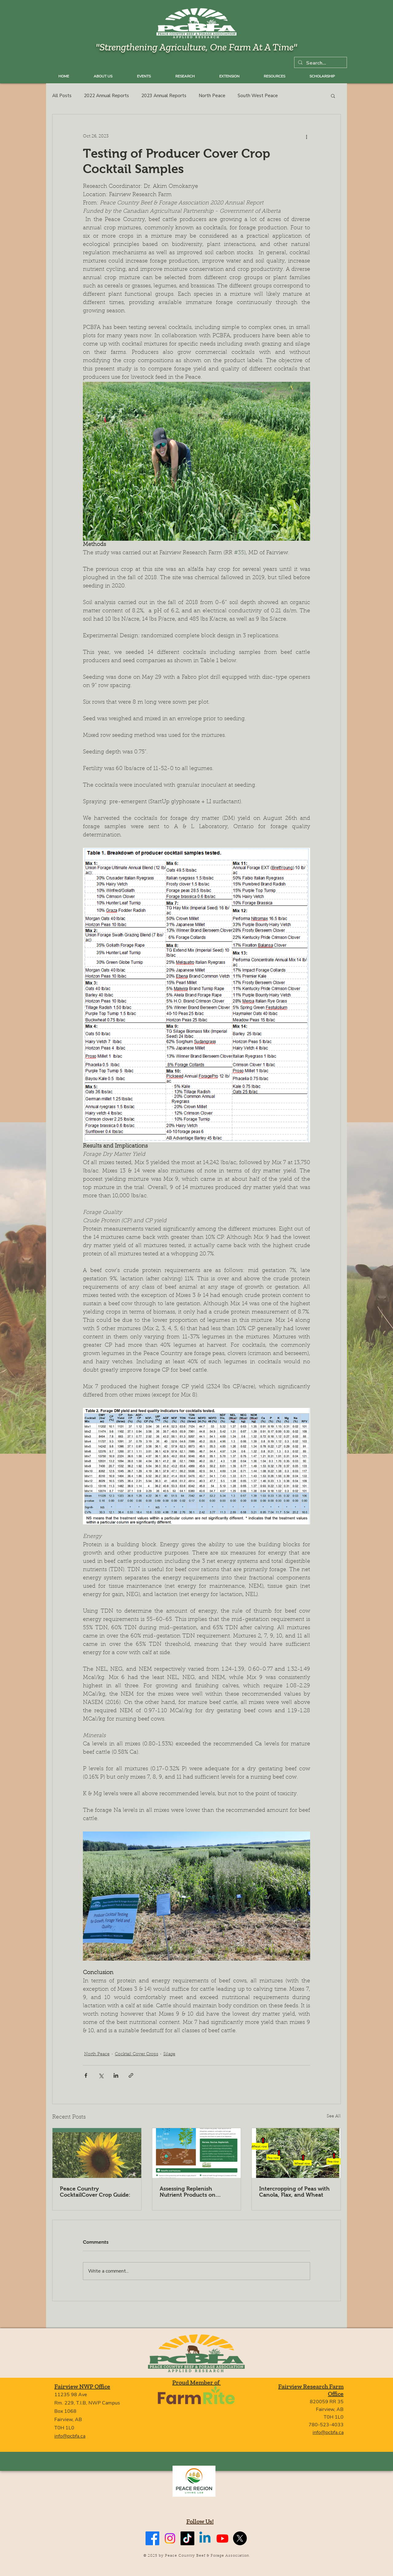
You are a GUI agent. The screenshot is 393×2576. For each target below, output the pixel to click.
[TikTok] (187, 2538)
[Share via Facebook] (86, 2075)
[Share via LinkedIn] (116, 2075)
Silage (169, 2054)
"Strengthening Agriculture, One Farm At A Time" (196, 47)
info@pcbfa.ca (69, 2436)
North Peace (212, 96)
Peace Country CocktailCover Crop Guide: (95, 2192)
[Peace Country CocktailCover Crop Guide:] (97, 2153)
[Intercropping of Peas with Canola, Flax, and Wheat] (296, 2153)
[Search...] (320, 63)
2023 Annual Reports (163, 96)
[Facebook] (152, 2538)
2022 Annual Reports (106, 96)
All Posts (62, 96)
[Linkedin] (205, 2538)
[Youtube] (222, 2538)
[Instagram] (170, 2538)
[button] (333, 95)
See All (334, 2116)
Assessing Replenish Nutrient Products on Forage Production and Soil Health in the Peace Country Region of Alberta (195, 2192)
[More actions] (306, 136)
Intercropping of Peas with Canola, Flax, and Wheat (294, 2192)
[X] (240, 2538)
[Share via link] (131, 2075)
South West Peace (258, 96)
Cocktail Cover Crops (136, 2054)
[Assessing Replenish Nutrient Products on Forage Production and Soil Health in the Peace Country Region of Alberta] (196, 2153)
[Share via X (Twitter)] (101, 2075)
